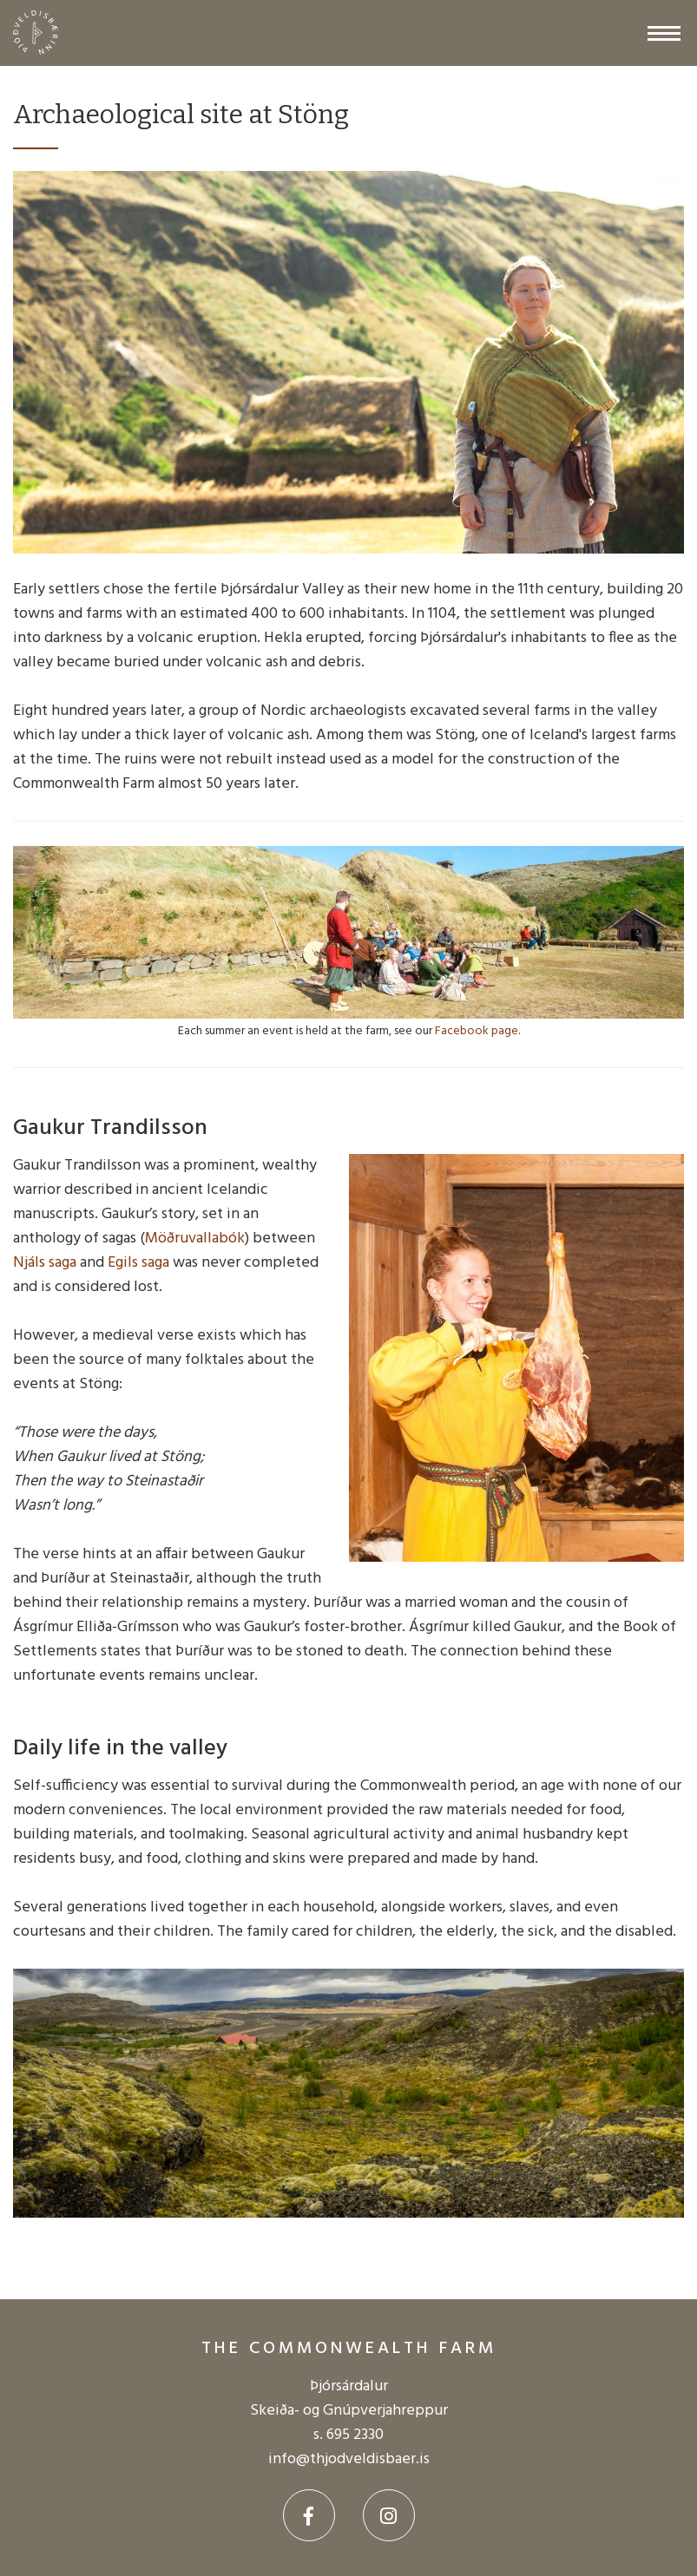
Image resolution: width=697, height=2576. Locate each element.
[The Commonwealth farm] (44, 33)
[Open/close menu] (664, 33)
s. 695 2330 (348, 2435)
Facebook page (476, 1031)
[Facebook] (309, 2515)
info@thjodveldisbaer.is (349, 2459)
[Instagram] (389, 2515)
